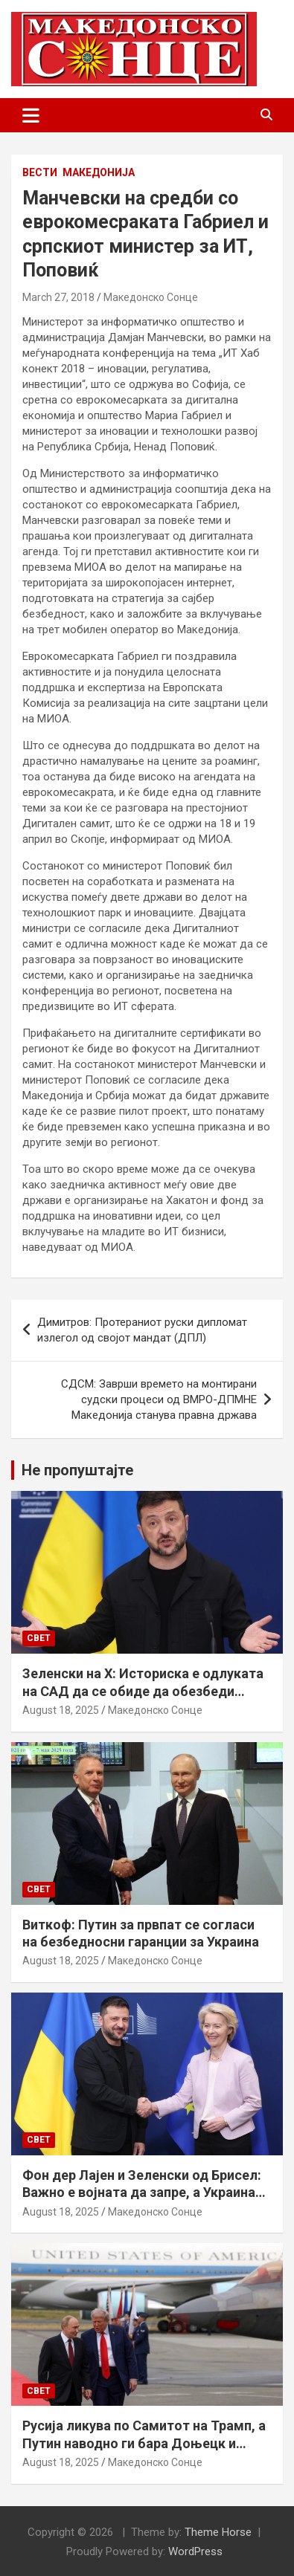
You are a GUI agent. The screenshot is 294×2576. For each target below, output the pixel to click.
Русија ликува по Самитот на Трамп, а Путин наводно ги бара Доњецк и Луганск (144, 2443)
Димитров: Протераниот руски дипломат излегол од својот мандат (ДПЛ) (142, 1329)
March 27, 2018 (58, 297)
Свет (39, 1638)
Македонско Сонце (150, 297)
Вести (39, 172)
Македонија (99, 172)
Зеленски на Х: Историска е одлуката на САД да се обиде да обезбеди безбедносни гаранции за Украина (142, 1691)
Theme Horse (218, 2532)
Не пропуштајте (77, 1470)
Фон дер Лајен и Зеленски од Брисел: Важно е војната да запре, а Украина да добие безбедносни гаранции (141, 2192)
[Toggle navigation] (31, 115)
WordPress (195, 2551)
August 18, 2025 (60, 1710)
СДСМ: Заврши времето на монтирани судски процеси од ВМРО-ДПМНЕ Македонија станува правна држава (159, 1399)
